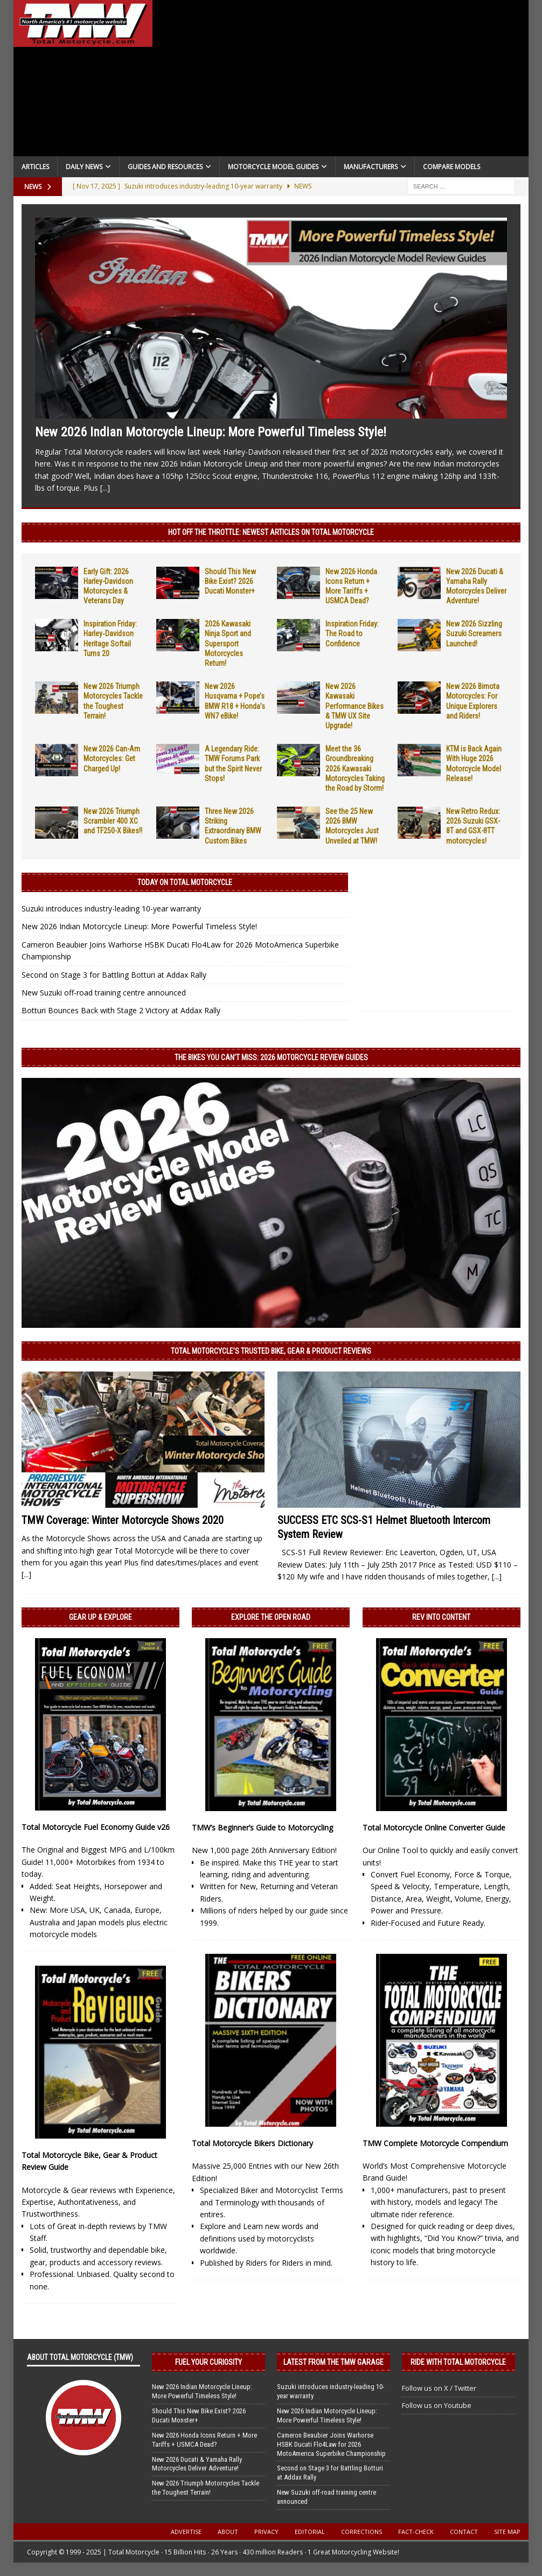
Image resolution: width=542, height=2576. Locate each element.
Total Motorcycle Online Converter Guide (434, 1827)
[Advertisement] (340, 80)
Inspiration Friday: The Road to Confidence (352, 633)
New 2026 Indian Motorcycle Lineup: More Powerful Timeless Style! (210, 432)
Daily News (84, 166)
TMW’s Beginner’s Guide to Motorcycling (262, 1827)
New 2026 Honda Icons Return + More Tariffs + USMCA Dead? (204, 2439)
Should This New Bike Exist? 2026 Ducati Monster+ (230, 581)
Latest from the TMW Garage (333, 2362)
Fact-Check (416, 2532)
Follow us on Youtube (436, 2405)
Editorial (310, 2532)
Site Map (507, 2532)
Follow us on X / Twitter (439, 2388)
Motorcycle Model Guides (273, 166)
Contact (464, 2532)
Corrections (361, 2532)
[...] (105, 488)
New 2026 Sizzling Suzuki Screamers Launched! (474, 633)
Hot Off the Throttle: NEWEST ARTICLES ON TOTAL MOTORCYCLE (271, 532)
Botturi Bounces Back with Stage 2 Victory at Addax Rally (121, 1010)
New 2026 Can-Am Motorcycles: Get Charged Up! (112, 758)
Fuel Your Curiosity (208, 2362)
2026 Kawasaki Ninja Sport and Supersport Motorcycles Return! (228, 643)
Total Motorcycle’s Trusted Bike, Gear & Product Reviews (271, 1351)
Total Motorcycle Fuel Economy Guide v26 (96, 1827)
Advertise (186, 2532)
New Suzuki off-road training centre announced (104, 992)
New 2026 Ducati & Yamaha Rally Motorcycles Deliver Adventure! (197, 2464)
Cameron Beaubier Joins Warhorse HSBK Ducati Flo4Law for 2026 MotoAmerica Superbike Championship (331, 2444)
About (228, 2532)
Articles (35, 166)
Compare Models (451, 166)
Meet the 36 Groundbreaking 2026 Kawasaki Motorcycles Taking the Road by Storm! (355, 768)
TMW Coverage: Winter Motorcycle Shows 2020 (123, 1520)
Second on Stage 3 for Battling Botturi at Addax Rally (114, 975)
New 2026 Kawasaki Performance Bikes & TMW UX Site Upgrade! (354, 706)
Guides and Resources (165, 166)
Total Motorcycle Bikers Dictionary (252, 2143)
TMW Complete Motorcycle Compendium (435, 2143)
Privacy (266, 2532)
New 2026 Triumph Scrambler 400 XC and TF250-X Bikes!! (113, 821)
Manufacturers (371, 166)
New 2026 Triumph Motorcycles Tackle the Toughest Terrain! (205, 2487)
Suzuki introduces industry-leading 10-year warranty (111, 908)
